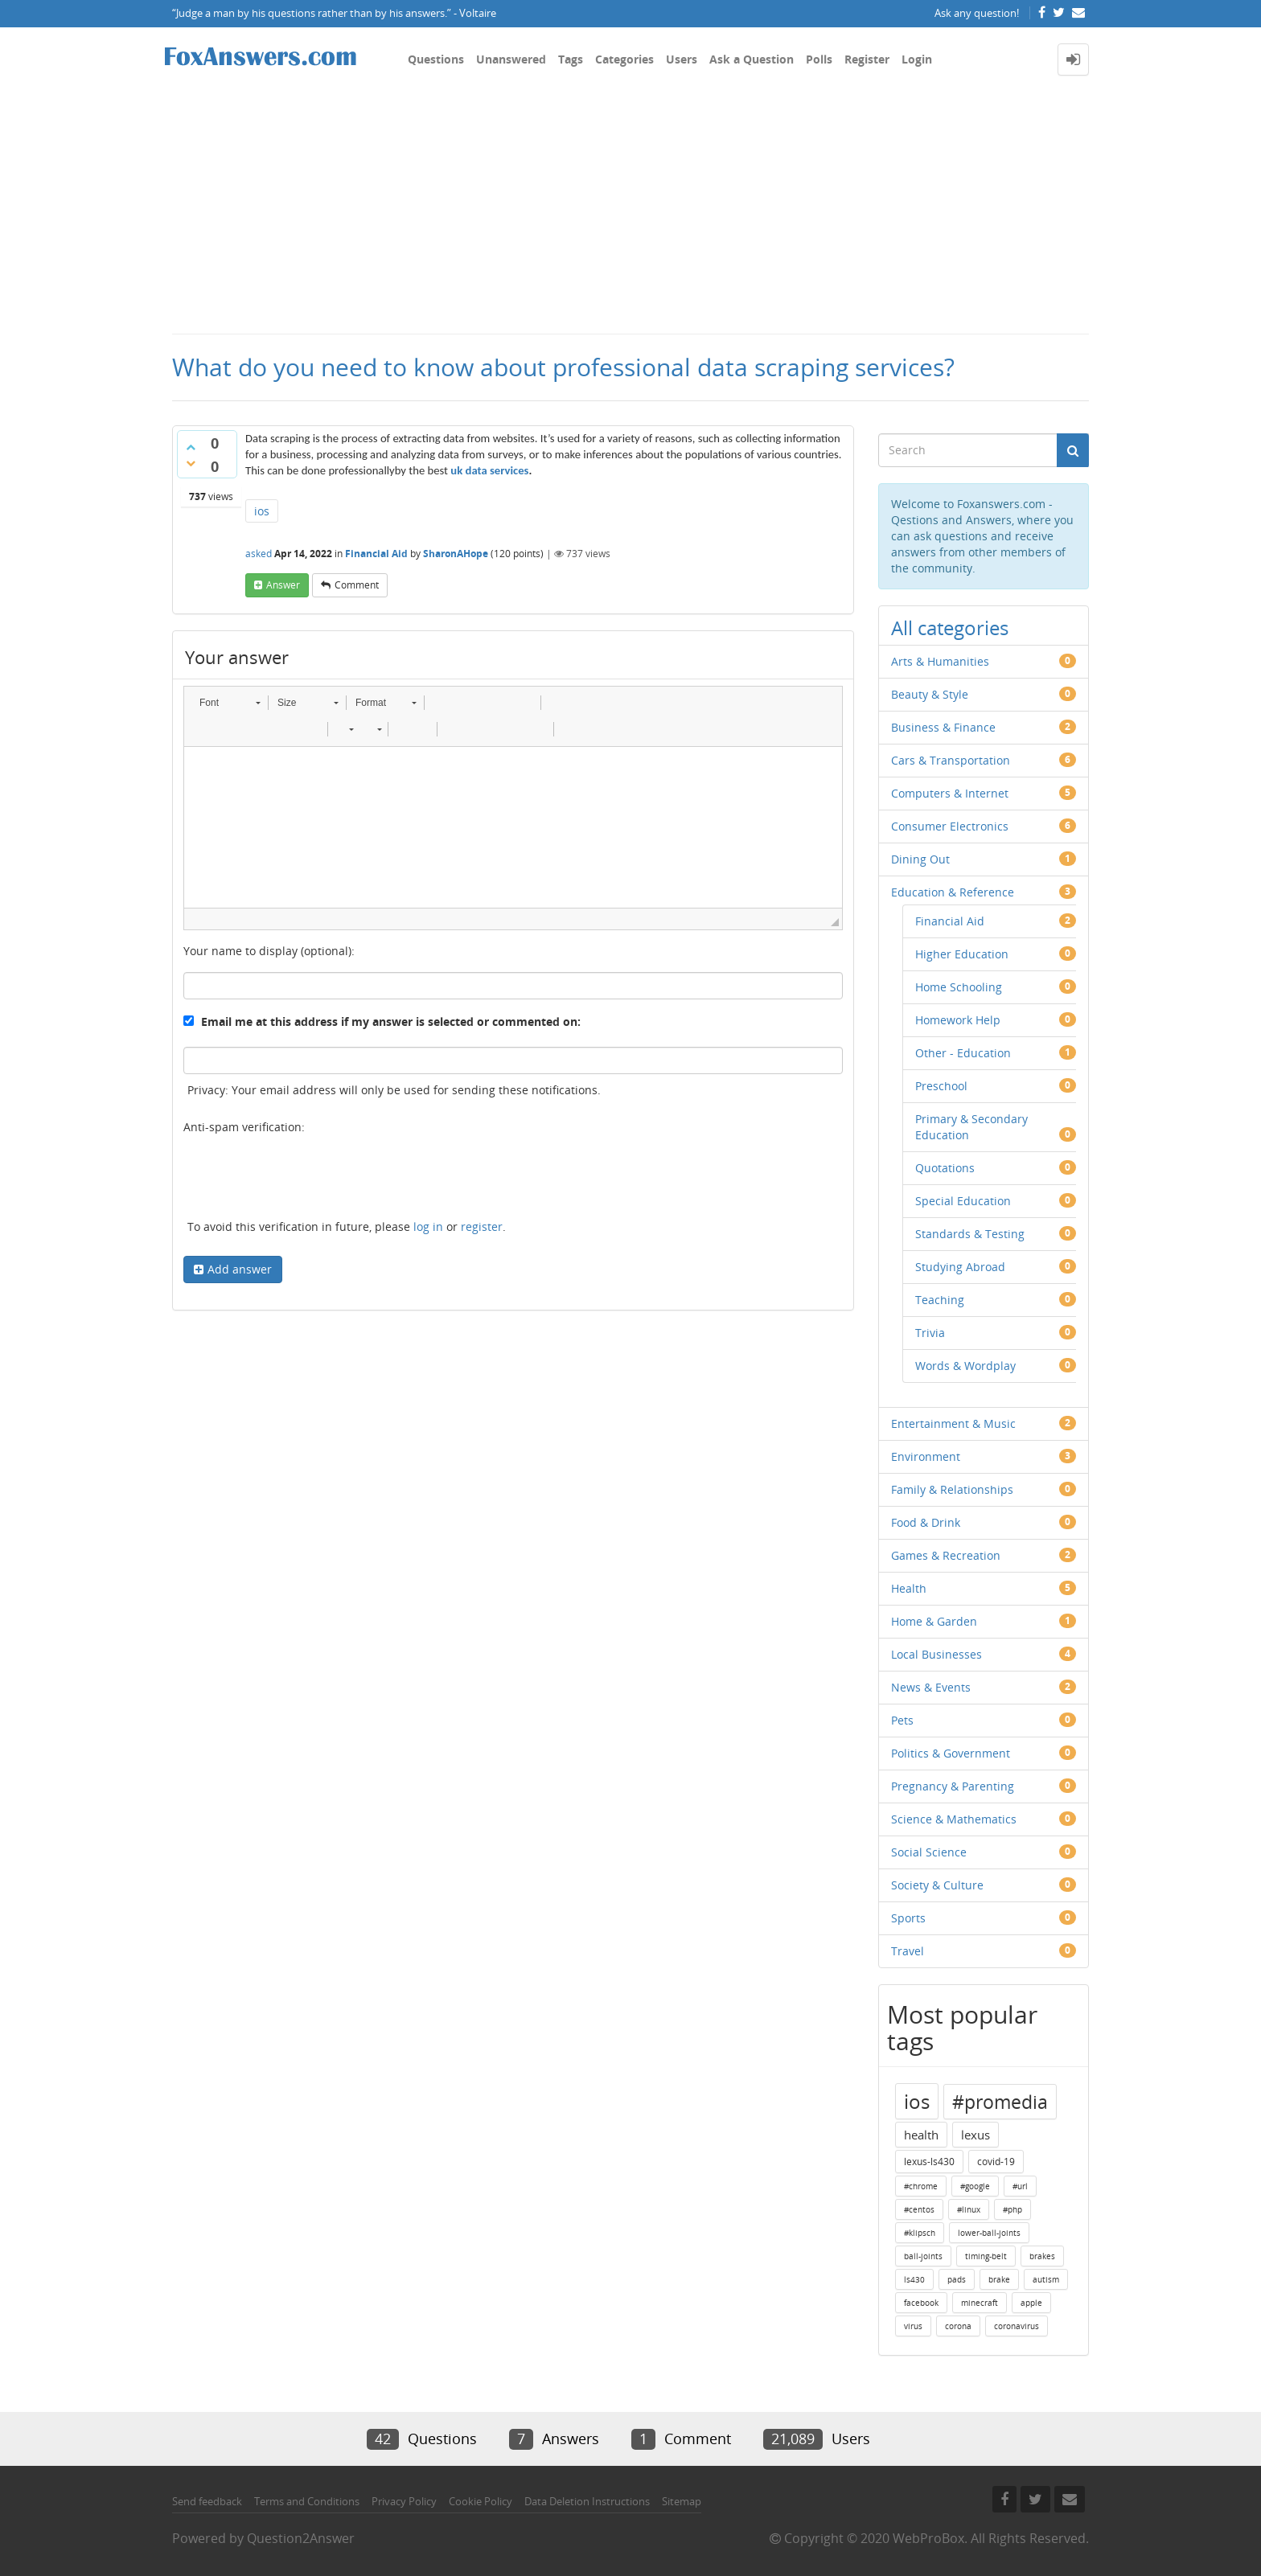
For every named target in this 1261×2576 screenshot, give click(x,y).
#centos (919, 2209)
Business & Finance (943, 727)
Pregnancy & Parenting (952, 1786)
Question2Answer (301, 2538)
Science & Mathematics (954, 1819)
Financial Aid (376, 553)
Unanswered (511, 59)
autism (1046, 2279)
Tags (570, 59)
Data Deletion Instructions (587, 2501)
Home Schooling (958, 987)
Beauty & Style (929, 694)
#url (1020, 2186)
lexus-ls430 (929, 2161)
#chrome (921, 2186)
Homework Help (957, 1020)
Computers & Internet (949, 793)
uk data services (489, 470)
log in (428, 1226)
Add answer (239, 1269)
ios (261, 511)
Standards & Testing (970, 1233)
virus (913, 2326)
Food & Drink (925, 1522)
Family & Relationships (952, 1489)
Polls (819, 59)
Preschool (941, 1085)
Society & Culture (937, 1885)
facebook (921, 2302)
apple (1031, 2302)
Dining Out (920, 859)
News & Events (931, 1687)
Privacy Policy (404, 2501)
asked (258, 553)
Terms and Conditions (306, 2501)
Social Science (929, 1852)
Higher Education (961, 954)
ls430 (914, 2279)
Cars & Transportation (950, 760)
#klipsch (919, 2232)
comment (357, 585)
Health (908, 1588)
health (921, 2135)
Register (866, 59)
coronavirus (1016, 2326)
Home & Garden (934, 1621)
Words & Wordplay (965, 1365)
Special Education (963, 1200)
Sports (908, 1918)
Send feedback (207, 2501)
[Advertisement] (630, 212)
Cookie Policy (480, 2501)
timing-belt (986, 2256)
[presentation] (305, 1179)
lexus (975, 2135)
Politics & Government (950, 1753)
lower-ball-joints (989, 2232)
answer (283, 585)
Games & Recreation (945, 1555)
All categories (949, 627)
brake (999, 2279)
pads (956, 2279)
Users (681, 59)
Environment (925, 1456)
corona (958, 2326)
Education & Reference (952, 892)
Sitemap (681, 2501)
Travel (907, 1951)
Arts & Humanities (940, 661)
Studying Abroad (960, 1266)
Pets (902, 1720)
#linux (968, 2209)
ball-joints (923, 2256)
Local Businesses (936, 1654)
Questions (436, 59)
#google (975, 2186)
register (482, 1226)
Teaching (939, 1299)
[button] (230, 702)
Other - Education (963, 1052)
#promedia (1000, 2102)
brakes (1042, 2256)
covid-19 (996, 2161)
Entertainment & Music (953, 1423)
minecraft (979, 2302)
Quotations (945, 1167)
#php (1012, 2209)
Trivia (930, 1332)
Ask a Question (751, 59)
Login (917, 59)
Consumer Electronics (949, 826)
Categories (624, 59)
